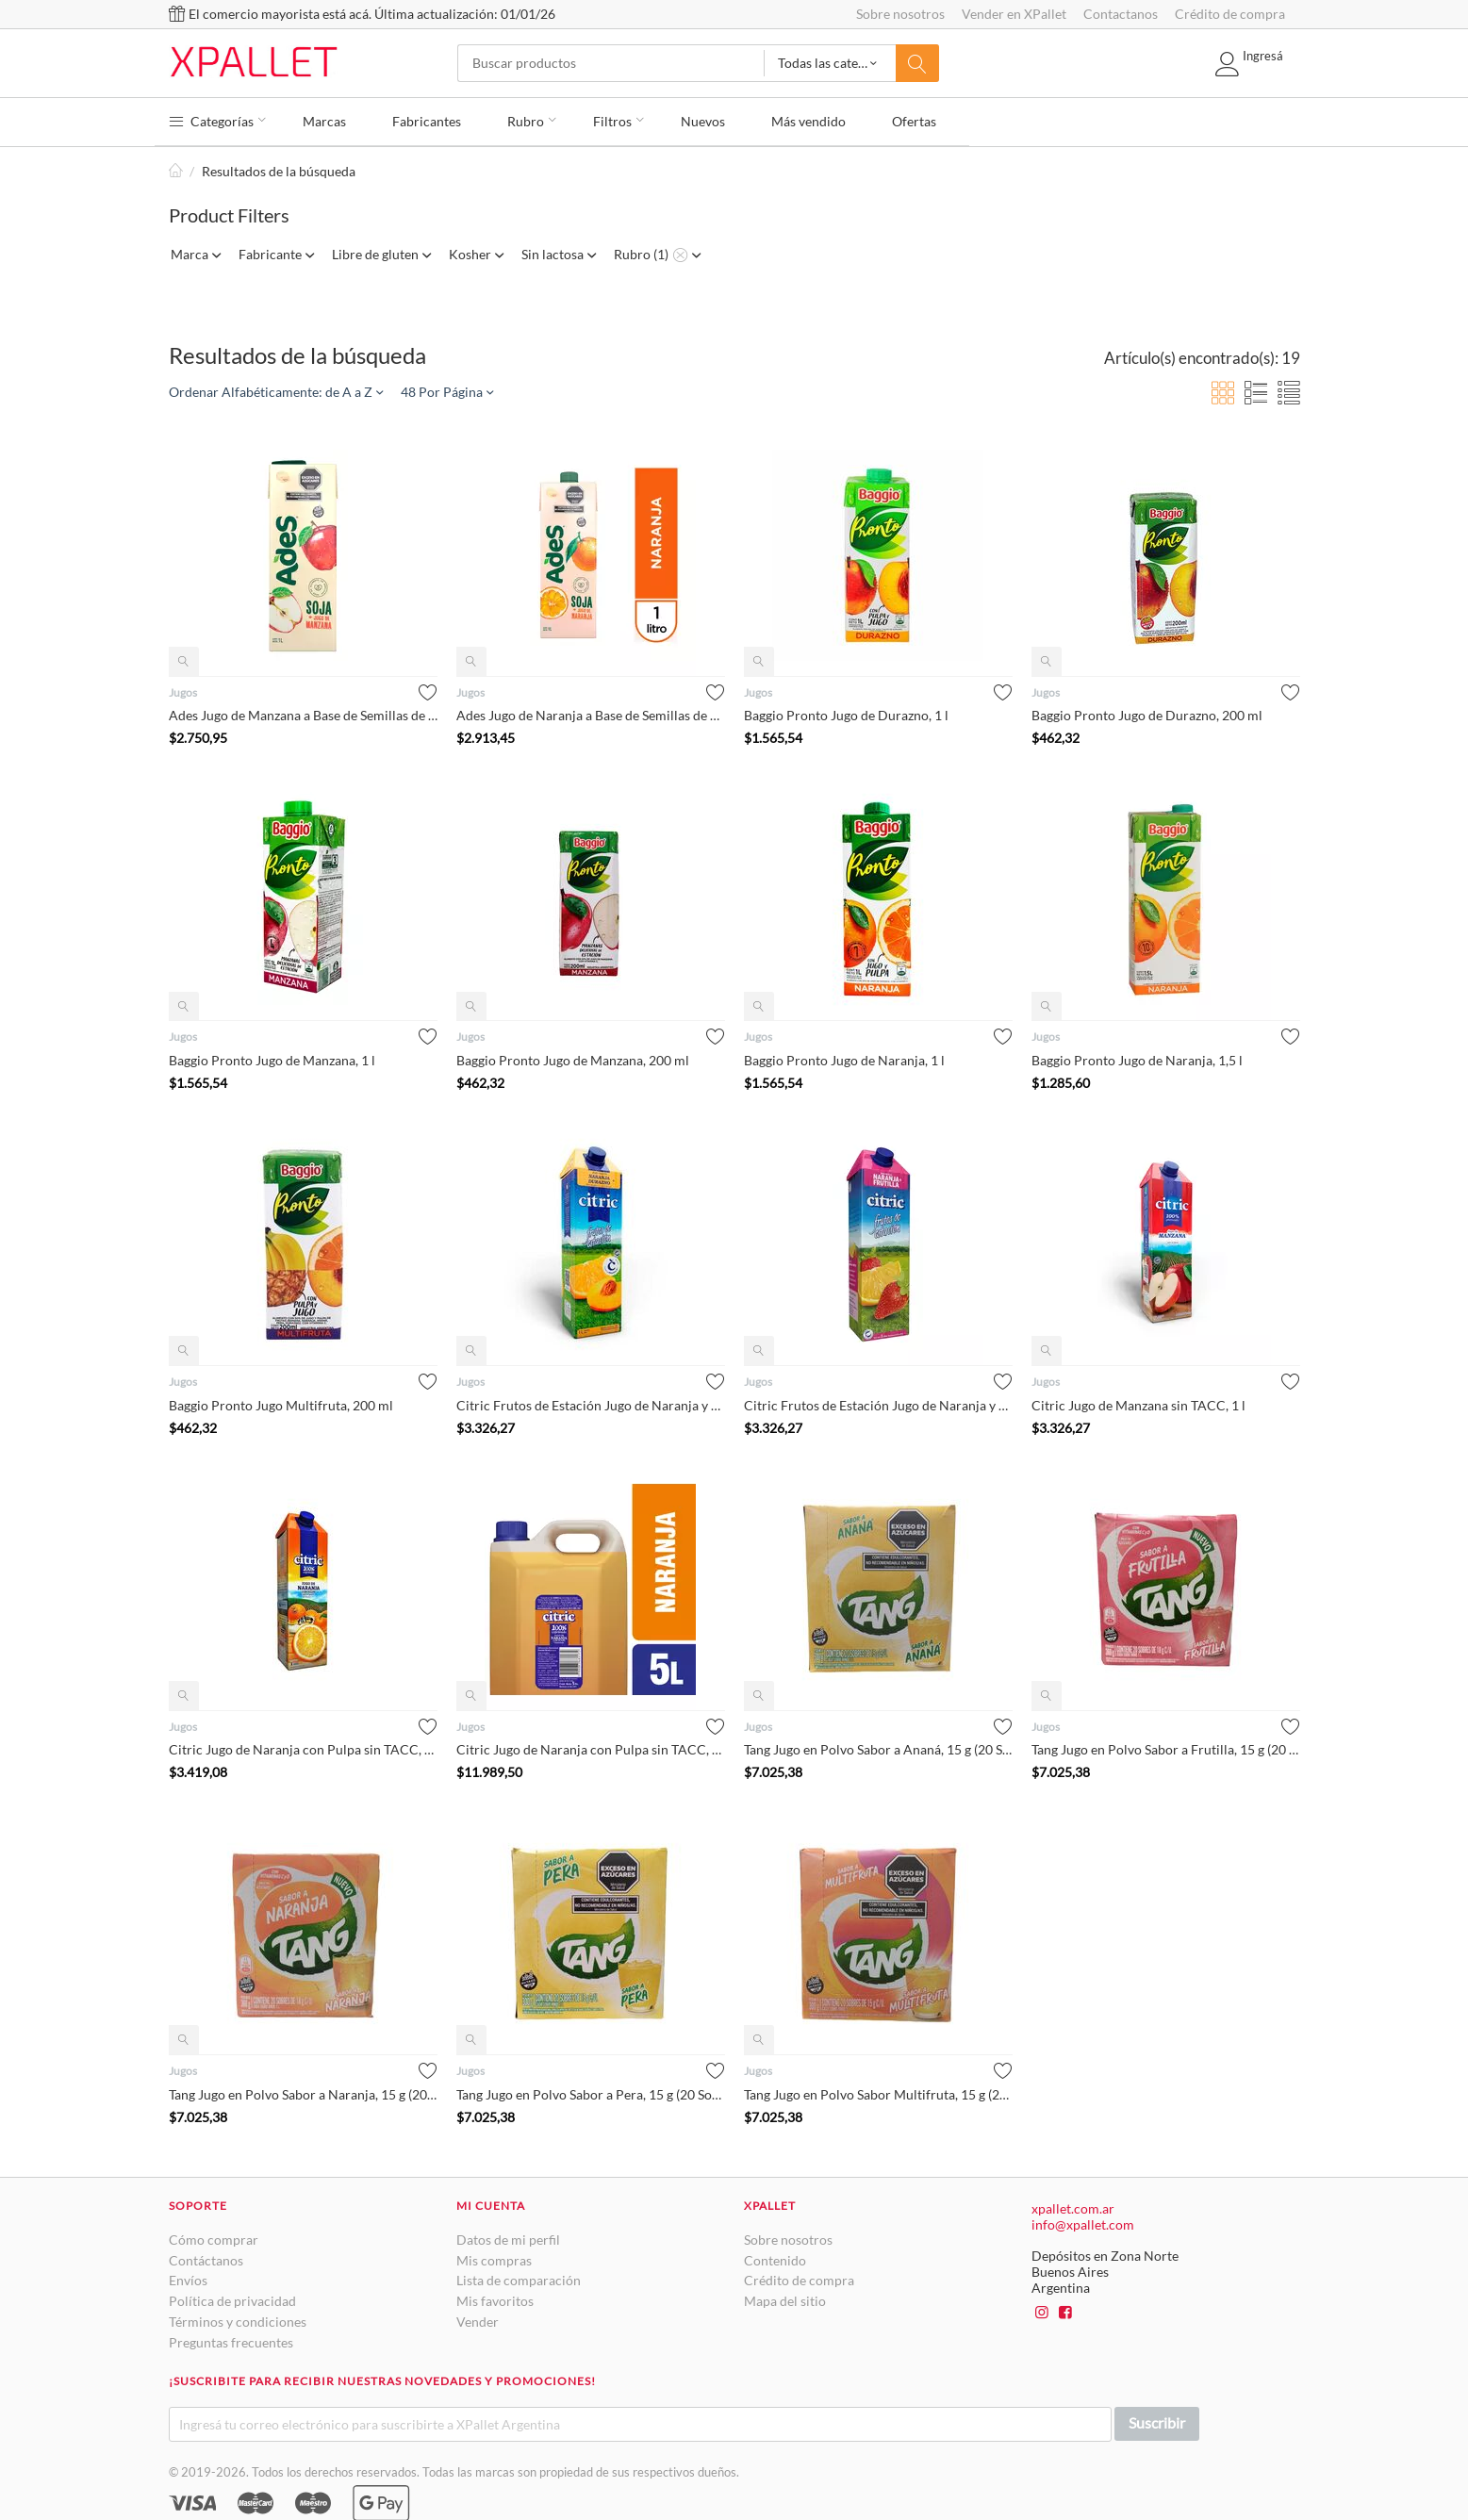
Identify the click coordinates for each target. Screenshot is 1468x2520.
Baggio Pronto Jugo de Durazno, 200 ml (1146, 712)
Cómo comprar (213, 2236)
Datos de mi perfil (508, 2236)
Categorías (218, 118)
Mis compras (494, 2256)
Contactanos (1120, 14)
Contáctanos (206, 2256)
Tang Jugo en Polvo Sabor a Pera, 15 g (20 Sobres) (590, 2091)
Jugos (183, 689)
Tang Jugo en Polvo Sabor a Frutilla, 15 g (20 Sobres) (1165, 1746)
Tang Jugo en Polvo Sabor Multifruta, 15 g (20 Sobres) (878, 2091)
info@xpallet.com (1082, 2221)
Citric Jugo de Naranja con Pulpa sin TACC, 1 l (303, 1746)
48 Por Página (447, 388)
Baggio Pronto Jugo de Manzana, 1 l (272, 1056)
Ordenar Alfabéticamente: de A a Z (276, 388)
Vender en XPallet (1014, 14)
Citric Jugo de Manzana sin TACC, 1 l (1138, 1401)
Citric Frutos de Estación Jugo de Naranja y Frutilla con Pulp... (878, 1401)
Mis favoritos (495, 2297)
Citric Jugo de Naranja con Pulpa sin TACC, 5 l (590, 1746)
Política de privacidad (232, 2297)
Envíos (188, 2276)
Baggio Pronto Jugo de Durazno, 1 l (846, 712)
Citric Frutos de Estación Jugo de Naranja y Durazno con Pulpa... (590, 1401)
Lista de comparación (518, 2276)
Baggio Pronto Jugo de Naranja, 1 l (844, 1056)
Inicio (176, 167)
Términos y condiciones (237, 2318)
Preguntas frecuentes (231, 2339)
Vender (477, 2318)
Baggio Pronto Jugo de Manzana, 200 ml (572, 1056)
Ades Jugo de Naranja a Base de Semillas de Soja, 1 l (590, 712)
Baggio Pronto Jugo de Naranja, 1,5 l (1137, 1056)
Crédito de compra (1230, 14)
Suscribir (1157, 2419)
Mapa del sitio (785, 2297)
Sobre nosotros (900, 14)
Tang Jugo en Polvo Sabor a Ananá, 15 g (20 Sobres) (878, 1746)
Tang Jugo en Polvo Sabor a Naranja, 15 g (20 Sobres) (303, 2091)
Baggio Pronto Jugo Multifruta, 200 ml (281, 1401)
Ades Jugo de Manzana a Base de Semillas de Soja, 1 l (303, 712)
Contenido (775, 2256)
